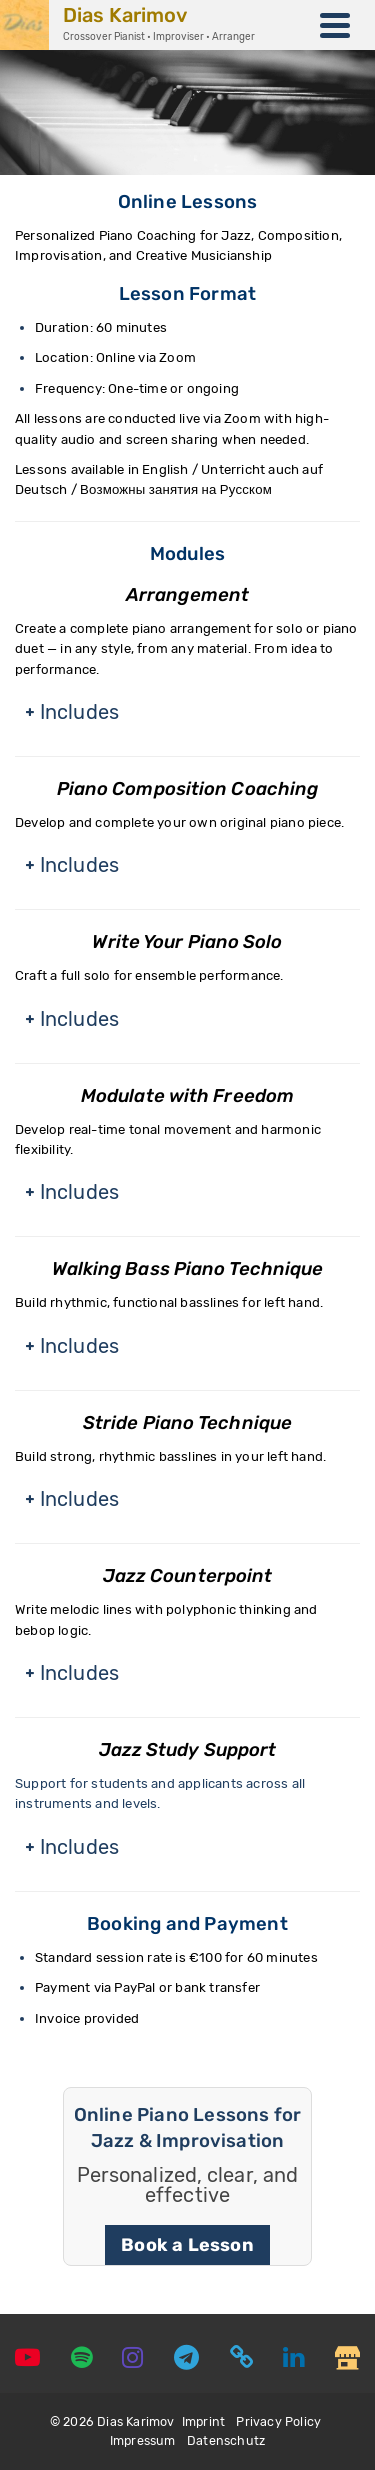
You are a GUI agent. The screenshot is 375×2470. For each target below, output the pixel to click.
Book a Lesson (187, 2245)
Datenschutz (226, 2440)
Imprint (203, 2421)
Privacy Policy (278, 2421)
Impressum (143, 2440)
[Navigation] (335, 25)
